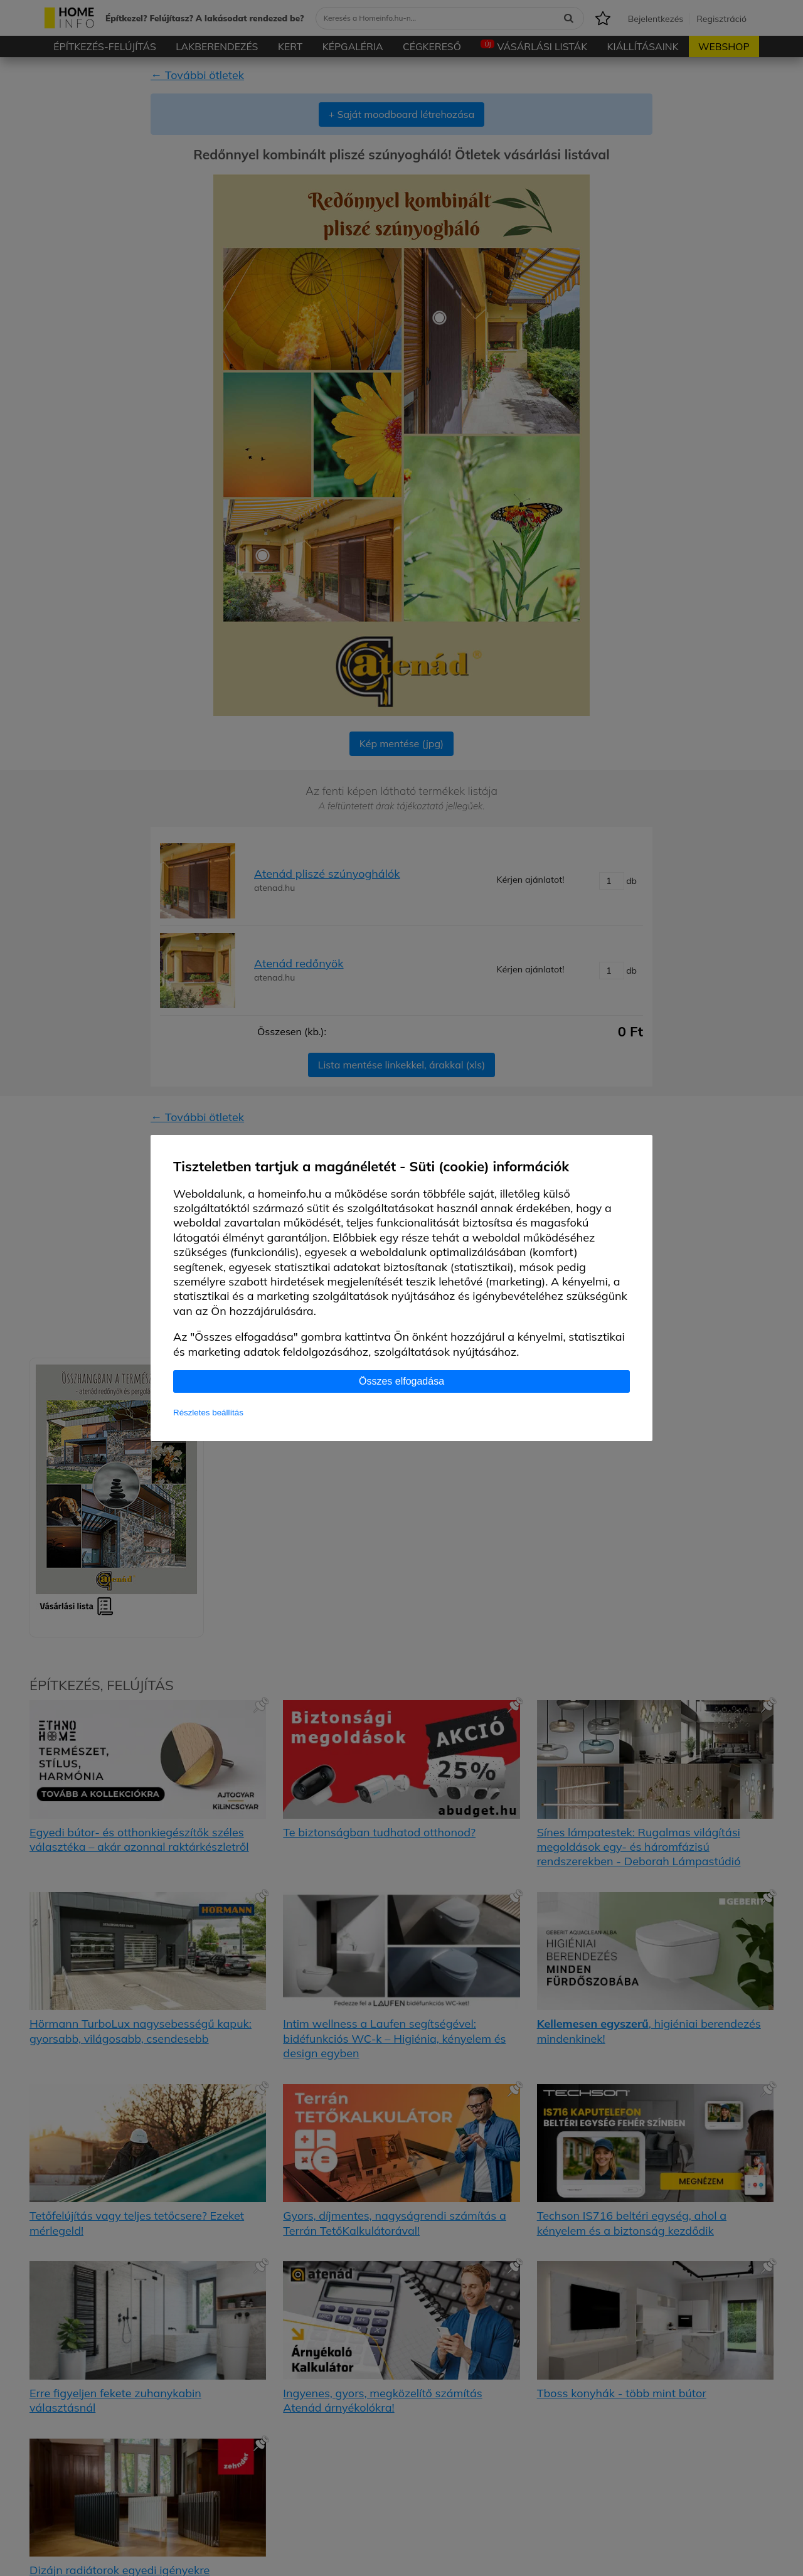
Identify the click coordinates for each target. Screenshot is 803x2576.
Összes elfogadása (401, 1381)
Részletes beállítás (208, 1412)
